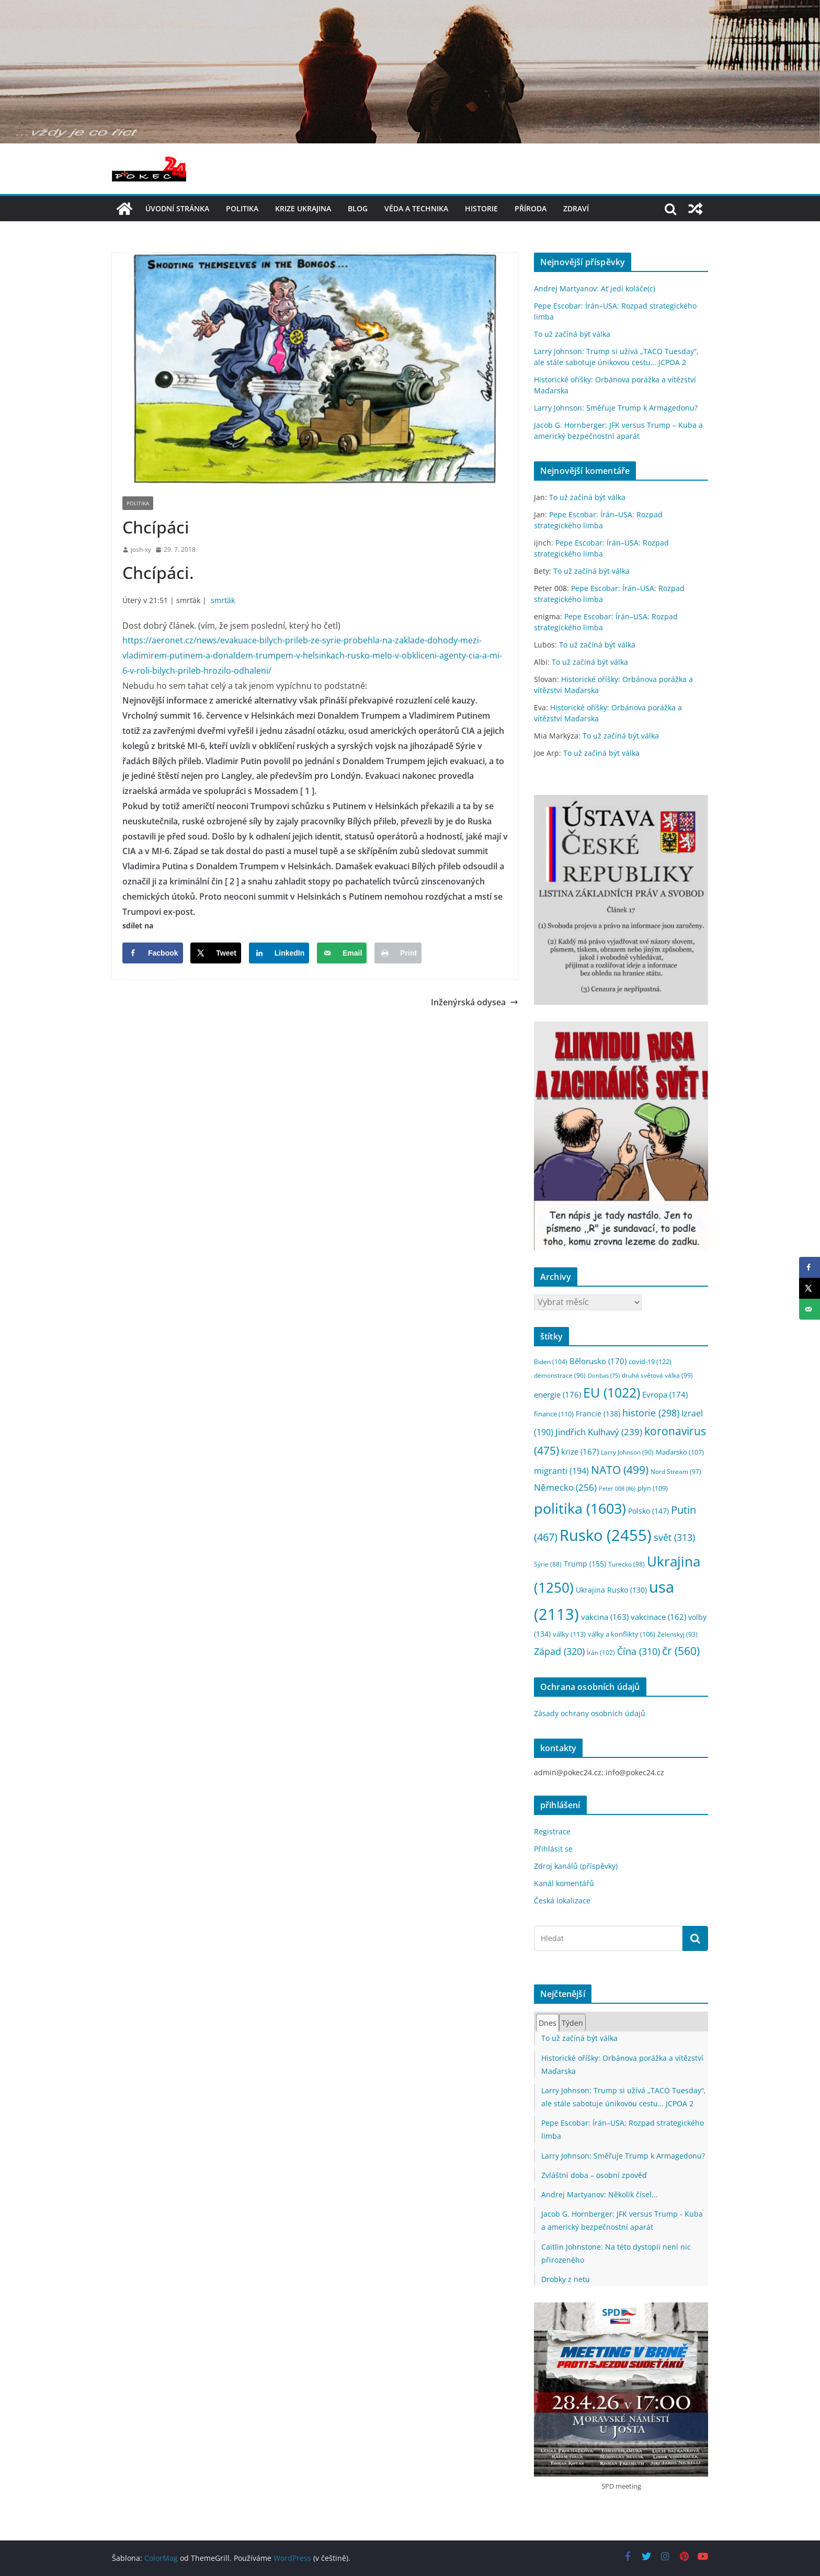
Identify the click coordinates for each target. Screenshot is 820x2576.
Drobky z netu (565, 2279)
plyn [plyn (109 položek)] (652, 1488)
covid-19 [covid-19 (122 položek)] (650, 1361)
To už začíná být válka (572, 334)
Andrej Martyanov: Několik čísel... (599, 2194)
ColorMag (161, 2558)
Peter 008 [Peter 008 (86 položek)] (617, 1488)
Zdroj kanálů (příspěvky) (576, 1866)
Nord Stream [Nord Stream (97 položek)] (676, 1471)
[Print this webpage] (398, 953)
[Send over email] (342, 953)
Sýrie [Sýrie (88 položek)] (548, 1564)
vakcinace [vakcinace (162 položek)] (658, 1617)
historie (481, 208)
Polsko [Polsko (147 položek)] (648, 1511)
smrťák (223, 600)
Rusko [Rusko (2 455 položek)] (606, 1535)
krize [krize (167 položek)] (580, 1451)
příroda (530, 208)
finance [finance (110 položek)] (554, 1413)
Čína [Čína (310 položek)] (638, 1651)
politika (242, 208)
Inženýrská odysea (474, 1002)
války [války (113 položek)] (569, 1634)
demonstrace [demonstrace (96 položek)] (560, 1375)
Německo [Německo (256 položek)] (565, 1487)
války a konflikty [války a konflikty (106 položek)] (621, 1634)
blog (358, 208)
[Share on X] (215, 953)
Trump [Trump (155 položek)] (585, 1564)
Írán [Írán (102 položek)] (601, 1652)
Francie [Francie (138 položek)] (598, 1413)
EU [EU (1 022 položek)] (611, 1392)
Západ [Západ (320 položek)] (559, 1651)
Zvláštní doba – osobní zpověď (594, 2175)
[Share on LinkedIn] (279, 953)
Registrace (552, 1831)
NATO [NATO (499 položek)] (619, 1469)
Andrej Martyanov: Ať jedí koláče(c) (594, 288)
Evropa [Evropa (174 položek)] (665, 1394)
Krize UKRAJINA (303, 208)
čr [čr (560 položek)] (681, 1650)
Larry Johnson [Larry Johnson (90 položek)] (627, 1452)
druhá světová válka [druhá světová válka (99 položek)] (657, 1375)
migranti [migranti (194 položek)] (561, 1471)
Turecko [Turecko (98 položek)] (626, 1564)
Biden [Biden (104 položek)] (550, 1361)
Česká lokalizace (562, 1900)
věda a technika (416, 208)
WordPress (292, 2558)
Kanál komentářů (564, 1883)
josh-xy (141, 549)
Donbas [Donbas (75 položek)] (604, 1375)
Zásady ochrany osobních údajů (589, 1713)
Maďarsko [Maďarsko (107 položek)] (680, 1452)
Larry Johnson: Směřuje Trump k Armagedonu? (616, 408)
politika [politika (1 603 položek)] (580, 1508)
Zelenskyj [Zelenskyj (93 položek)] (677, 1634)
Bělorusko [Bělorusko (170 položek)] (598, 1361)
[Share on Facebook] (152, 953)
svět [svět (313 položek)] (674, 1537)
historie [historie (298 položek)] (650, 1412)
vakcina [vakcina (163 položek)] (605, 1617)
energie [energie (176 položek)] (557, 1394)
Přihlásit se (553, 1849)
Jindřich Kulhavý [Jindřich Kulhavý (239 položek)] (598, 1432)
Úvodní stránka (177, 208)
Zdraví (576, 208)
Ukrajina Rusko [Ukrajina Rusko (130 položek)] (611, 1590)
